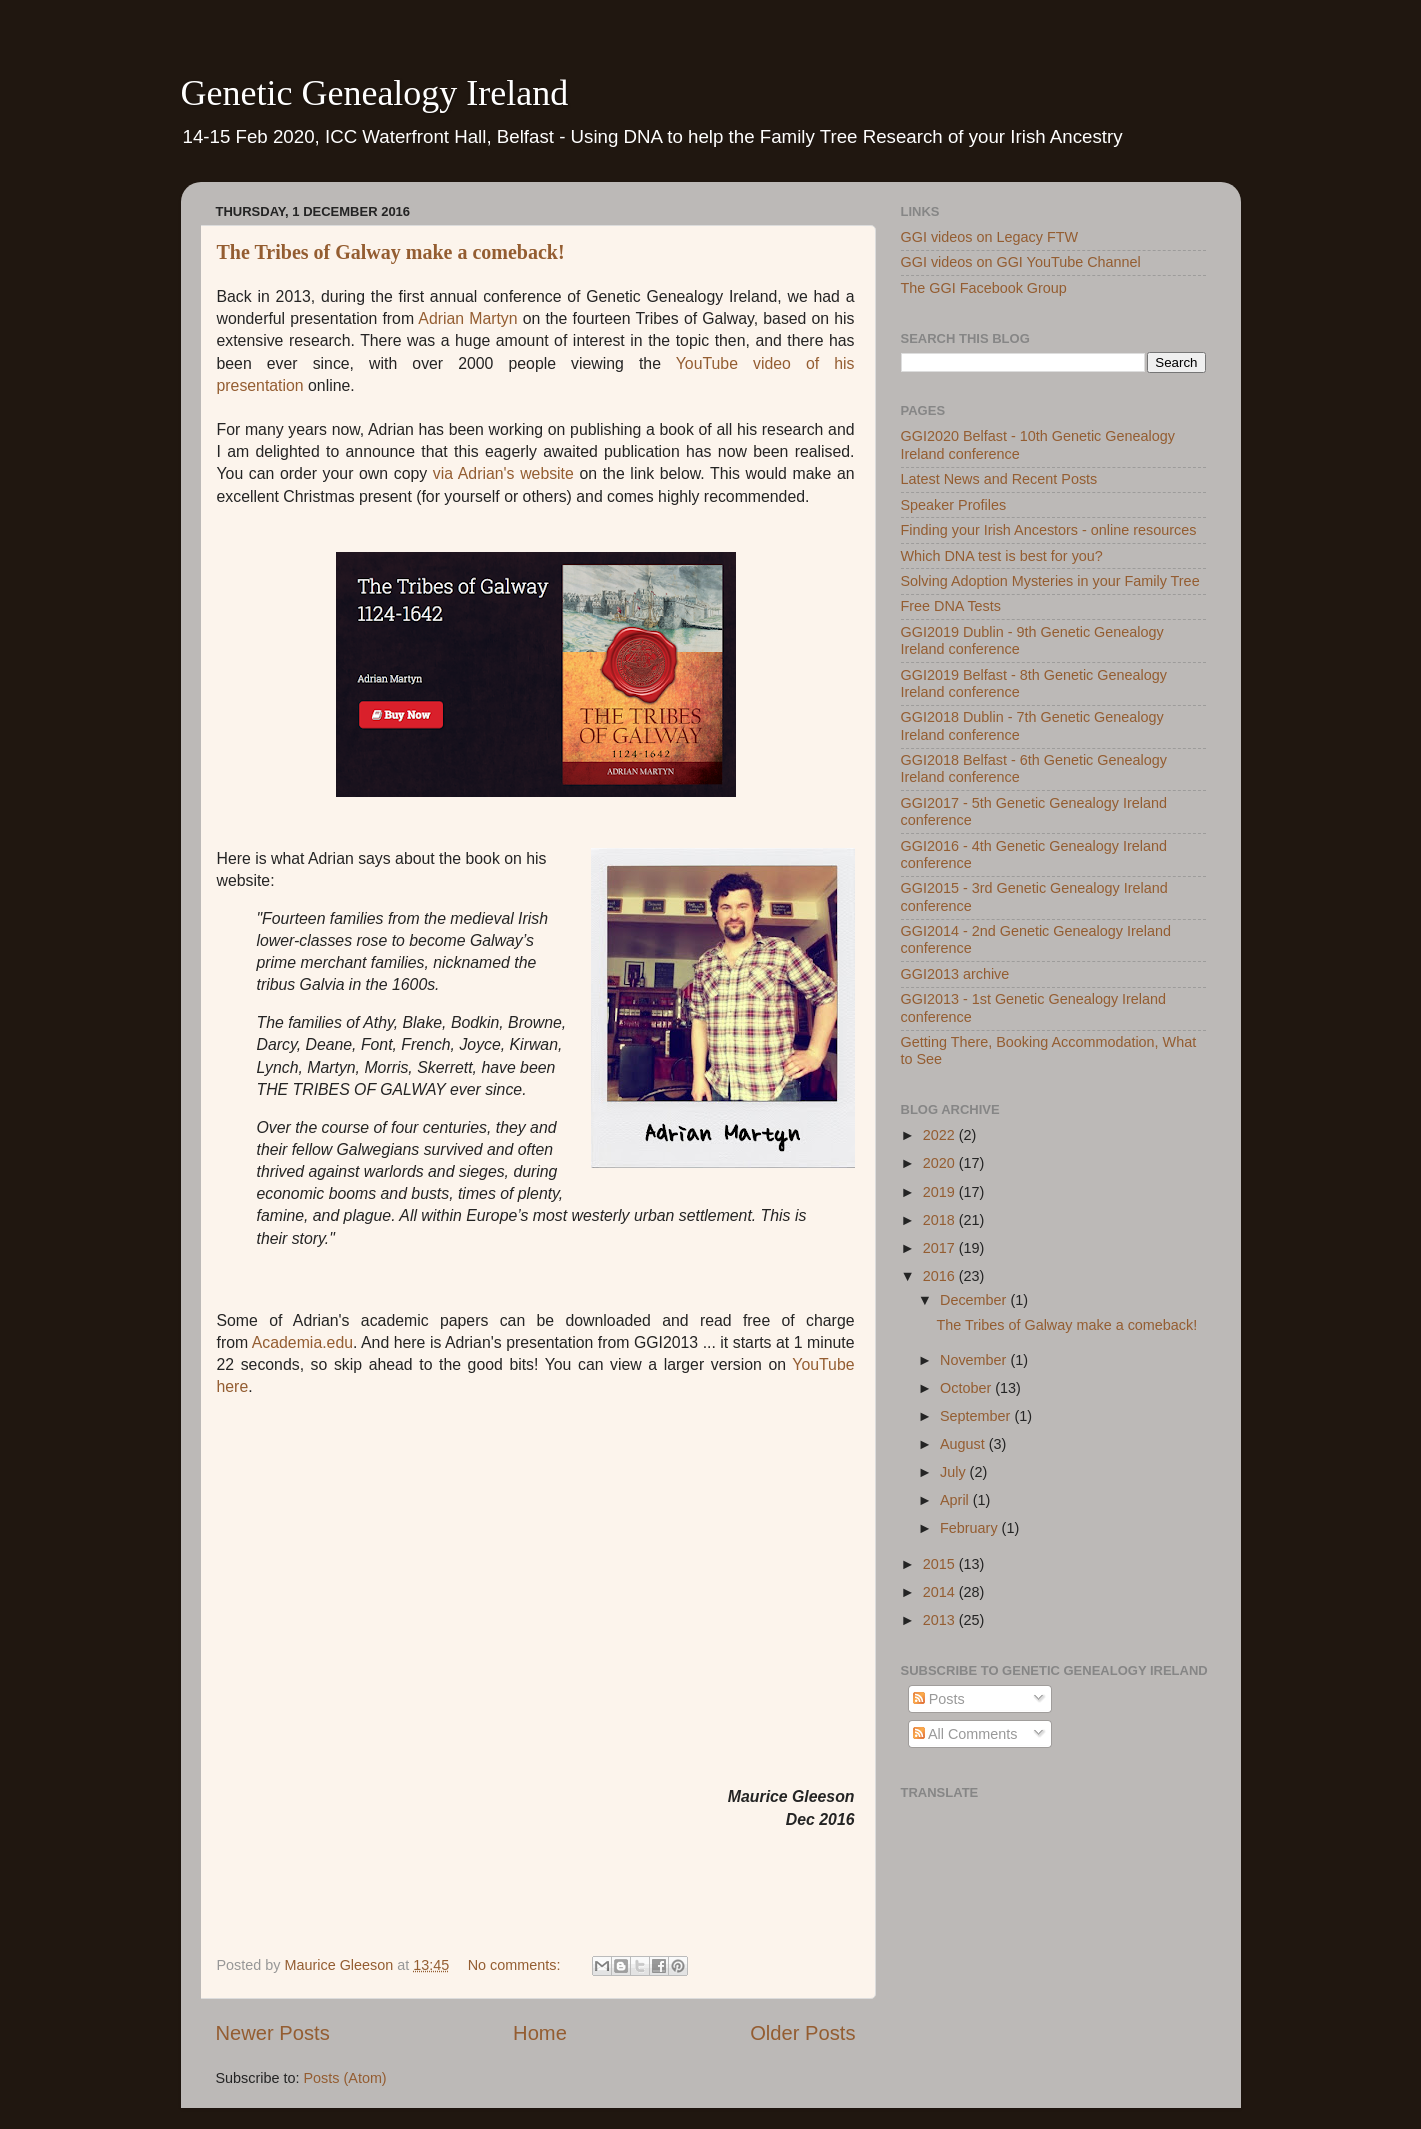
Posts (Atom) (345, 2078)
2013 (941, 1620)
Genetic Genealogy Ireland (375, 93)
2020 (941, 1163)
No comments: (516, 1965)
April (956, 1500)
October (967, 1388)
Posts (939, 1699)
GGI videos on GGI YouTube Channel (1021, 262)
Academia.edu (302, 1342)
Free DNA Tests (951, 606)
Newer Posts (273, 2033)
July (955, 1472)
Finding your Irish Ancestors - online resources (1049, 530)
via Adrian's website (503, 473)
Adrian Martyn (467, 318)
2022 (941, 1135)
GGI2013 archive (955, 974)
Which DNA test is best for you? (1002, 556)
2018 (941, 1220)
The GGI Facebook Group (984, 288)
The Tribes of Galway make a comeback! (391, 252)
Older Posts (802, 2033)
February (971, 1528)
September (977, 1416)
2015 (941, 1564)
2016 (941, 1276)
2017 (941, 1248)
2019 (941, 1192)
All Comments (965, 1734)
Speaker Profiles (954, 505)
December (975, 1300)
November (975, 1360)
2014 (941, 1592)
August (964, 1444)
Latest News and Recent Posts (999, 479)
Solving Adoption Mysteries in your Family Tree (1050, 581)
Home (540, 2033)
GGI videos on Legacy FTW (990, 237)
